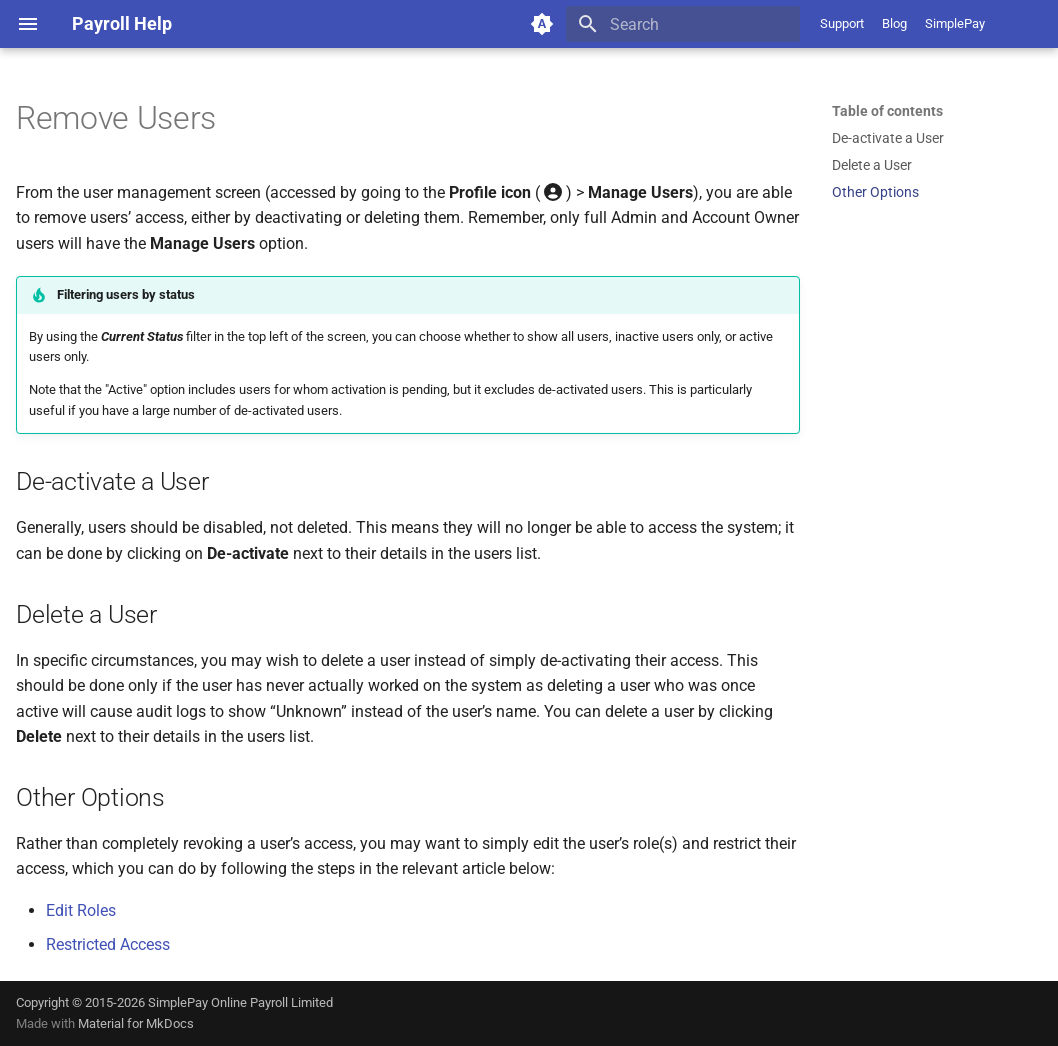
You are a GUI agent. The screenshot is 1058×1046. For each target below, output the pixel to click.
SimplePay (955, 23)
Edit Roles (81, 910)
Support (842, 23)
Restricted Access (108, 944)
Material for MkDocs (136, 1023)
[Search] (683, 24)
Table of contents (887, 111)
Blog (894, 23)
